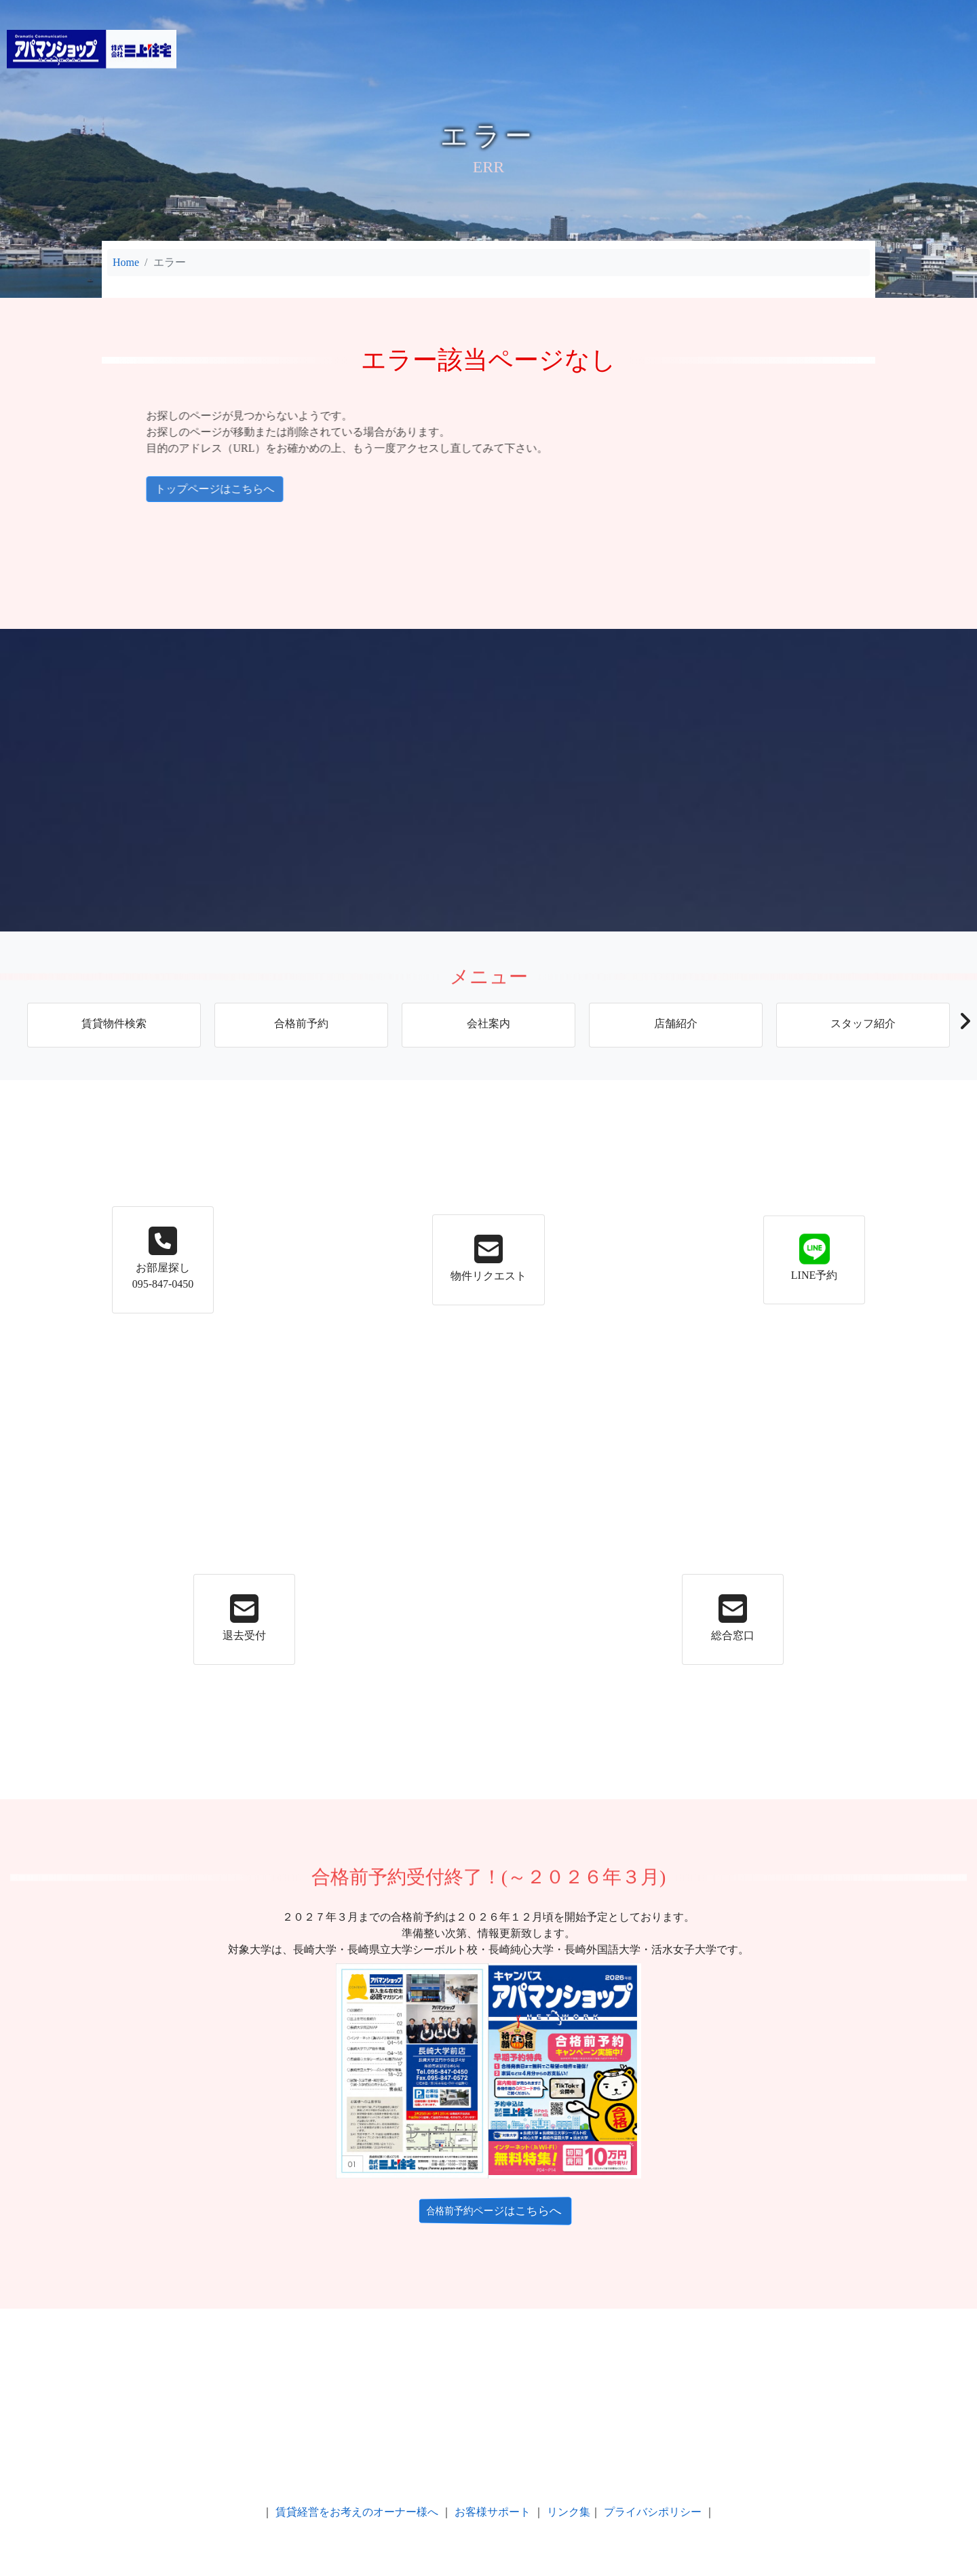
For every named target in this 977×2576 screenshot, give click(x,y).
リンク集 (568, 2512)
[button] (964, 1025)
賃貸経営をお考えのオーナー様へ (356, 2512)
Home (126, 262)
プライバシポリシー (653, 2512)
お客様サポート (493, 2512)
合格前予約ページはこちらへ (479, 2210)
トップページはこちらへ (141, 489)
